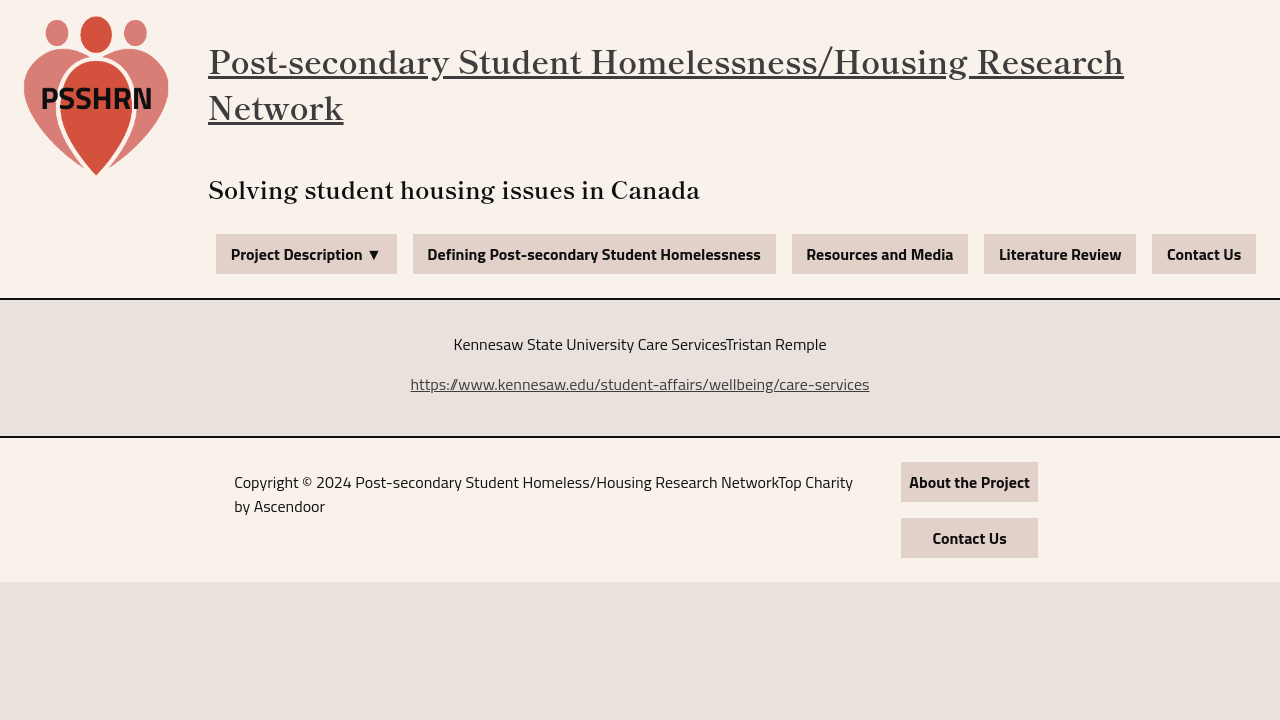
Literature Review (1060, 254)
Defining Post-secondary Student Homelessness (593, 254)
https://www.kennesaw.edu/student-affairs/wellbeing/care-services (640, 384)
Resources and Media (879, 254)
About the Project (969, 482)
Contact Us (1204, 254)
